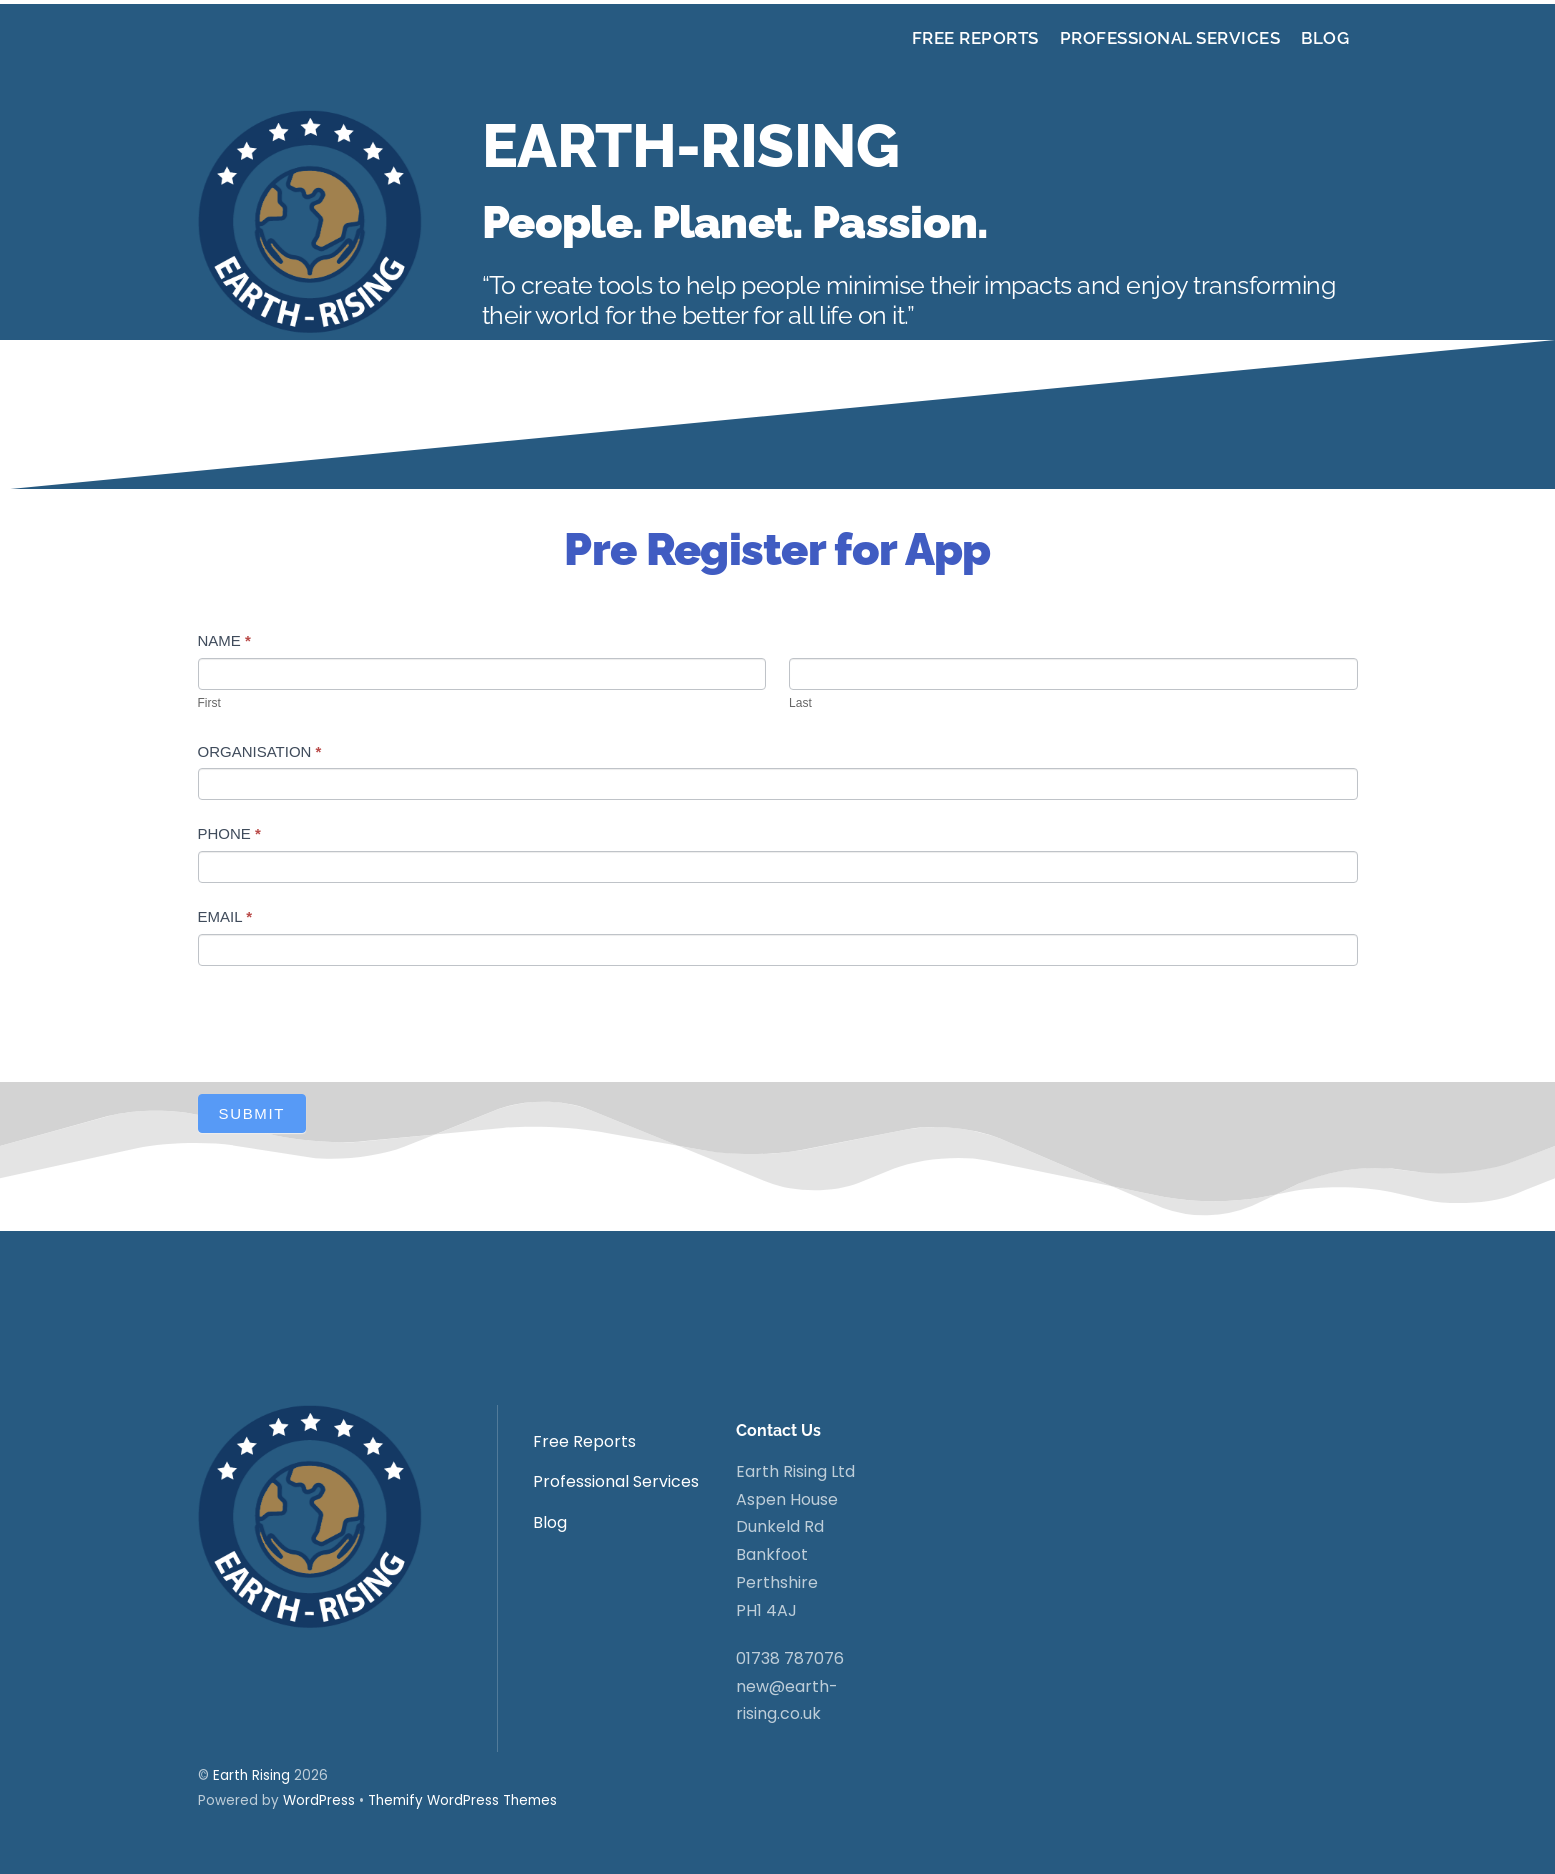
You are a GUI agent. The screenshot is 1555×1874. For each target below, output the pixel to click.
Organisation (260, 751)
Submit (252, 1113)
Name (224, 640)
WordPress (319, 1800)
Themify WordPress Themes (462, 1800)
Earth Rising (251, 1775)
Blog (1325, 38)
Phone (229, 833)
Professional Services (1170, 38)
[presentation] (350, 1025)
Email (225, 916)
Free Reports (975, 38)
